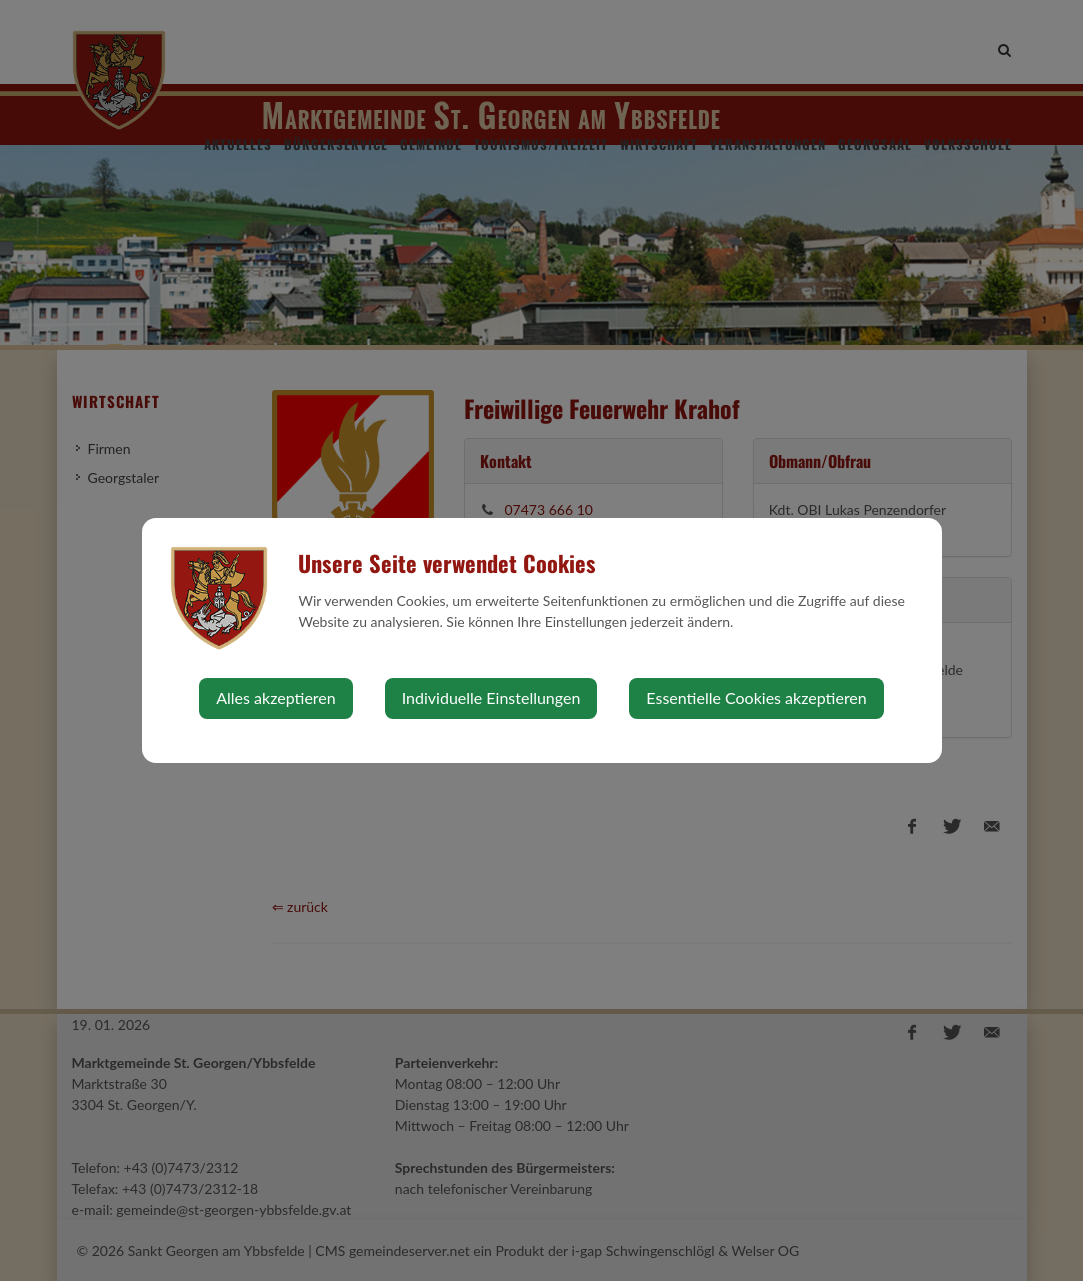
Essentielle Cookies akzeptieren (756, 697)
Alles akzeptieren (275, 697)
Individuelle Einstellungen (491, 697)
